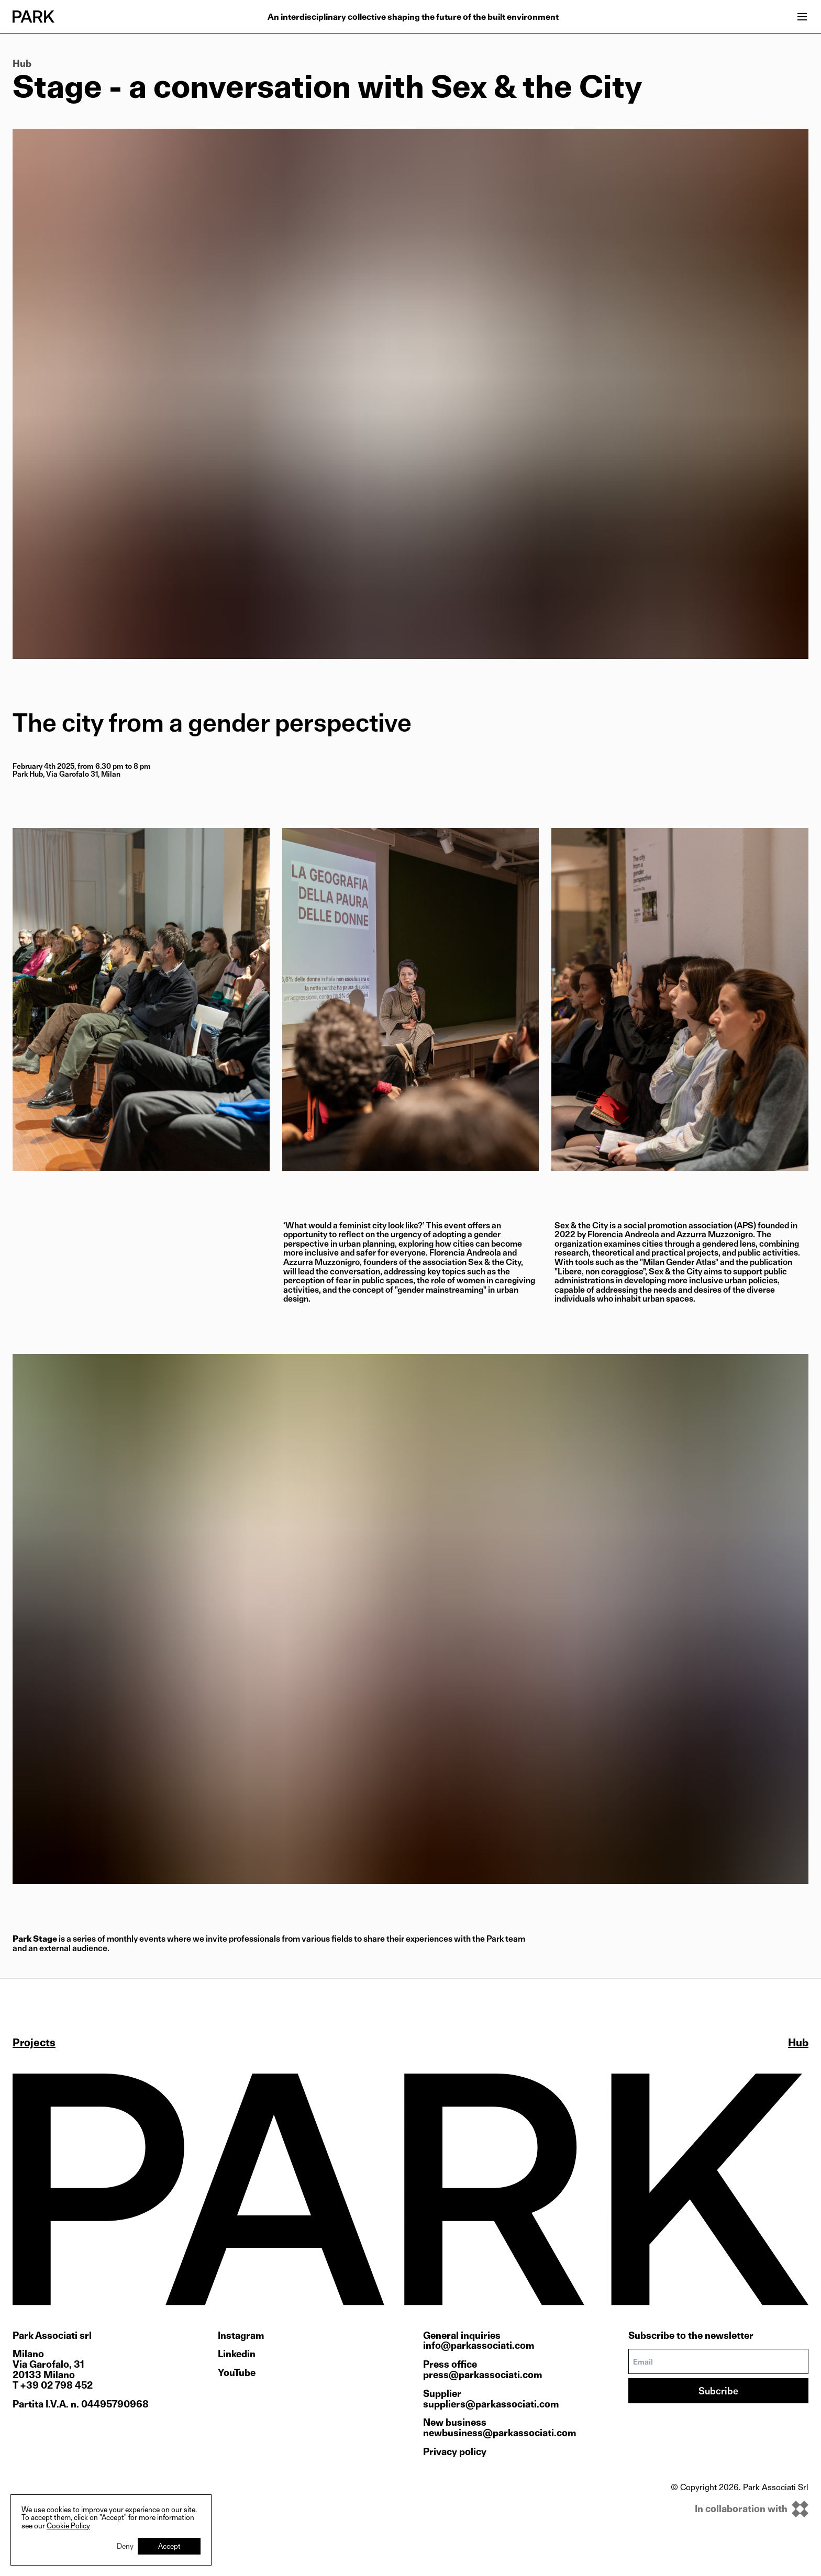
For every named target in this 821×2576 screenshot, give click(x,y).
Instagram (241, 2336)
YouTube (237, 2373)
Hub (22, 64)
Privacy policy (454, 2451)
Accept (169, 2545)
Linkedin (237, 2354)
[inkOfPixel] (739, 2509)
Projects (34, 2042)
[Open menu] (802, 16)
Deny (125, 2545)
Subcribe (718, 2390)
